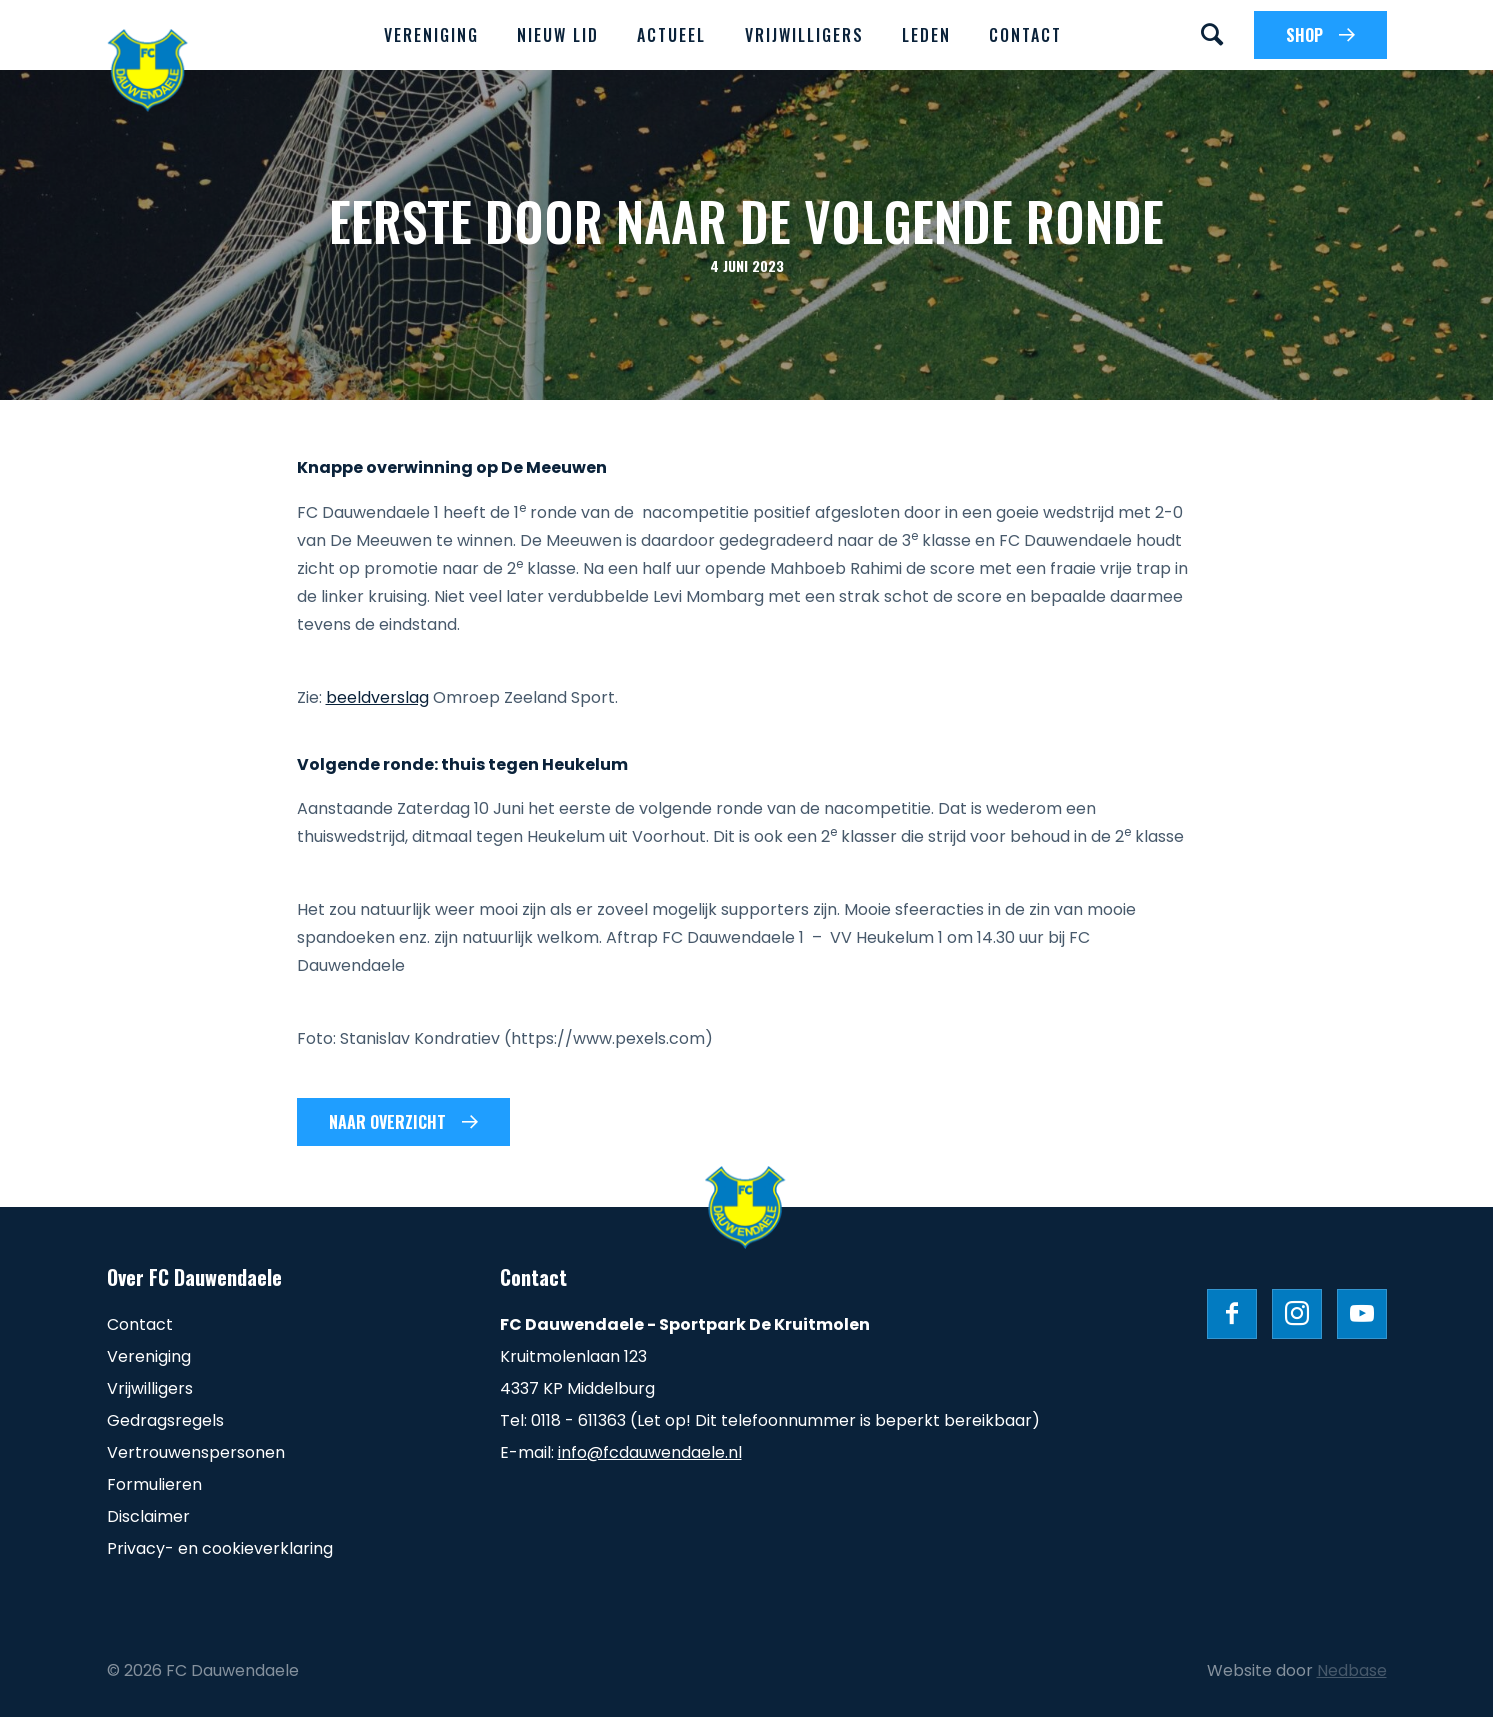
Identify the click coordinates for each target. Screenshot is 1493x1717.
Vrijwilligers (804, 35)
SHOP (1304, 35)
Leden (926, 35)
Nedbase (1352, 1670)
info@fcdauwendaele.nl (650, 1452)
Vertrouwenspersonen (196, 1452)
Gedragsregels (165, 1420)
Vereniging (431, 35)
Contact (1025, 35)
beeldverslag (377, 697)
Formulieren (154, 1484)
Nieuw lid (558, 35)
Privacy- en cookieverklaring (220, 1548)
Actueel (671, 35)
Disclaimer (148, 1516)
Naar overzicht (387, 1122)
